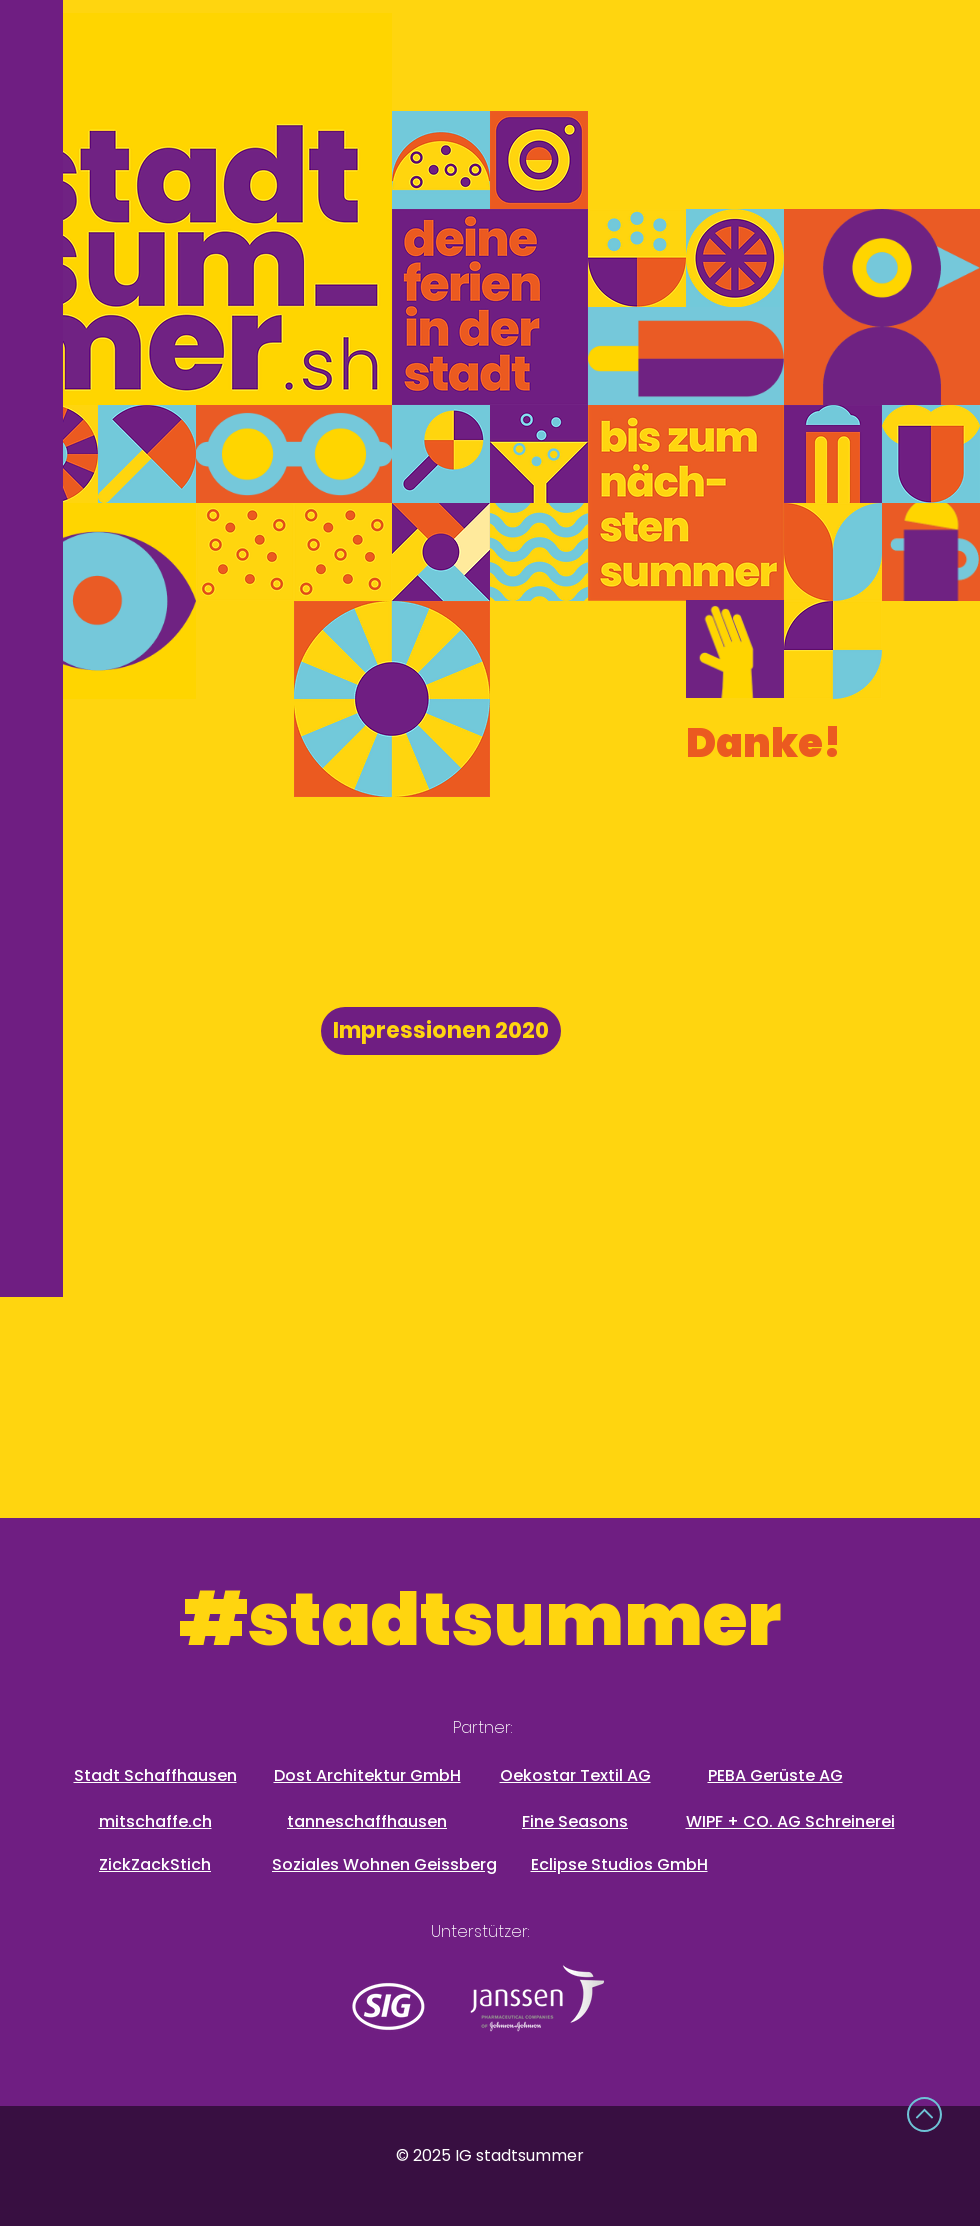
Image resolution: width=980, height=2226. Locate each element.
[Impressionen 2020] (441, 1031)
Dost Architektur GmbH (367, 1775)
